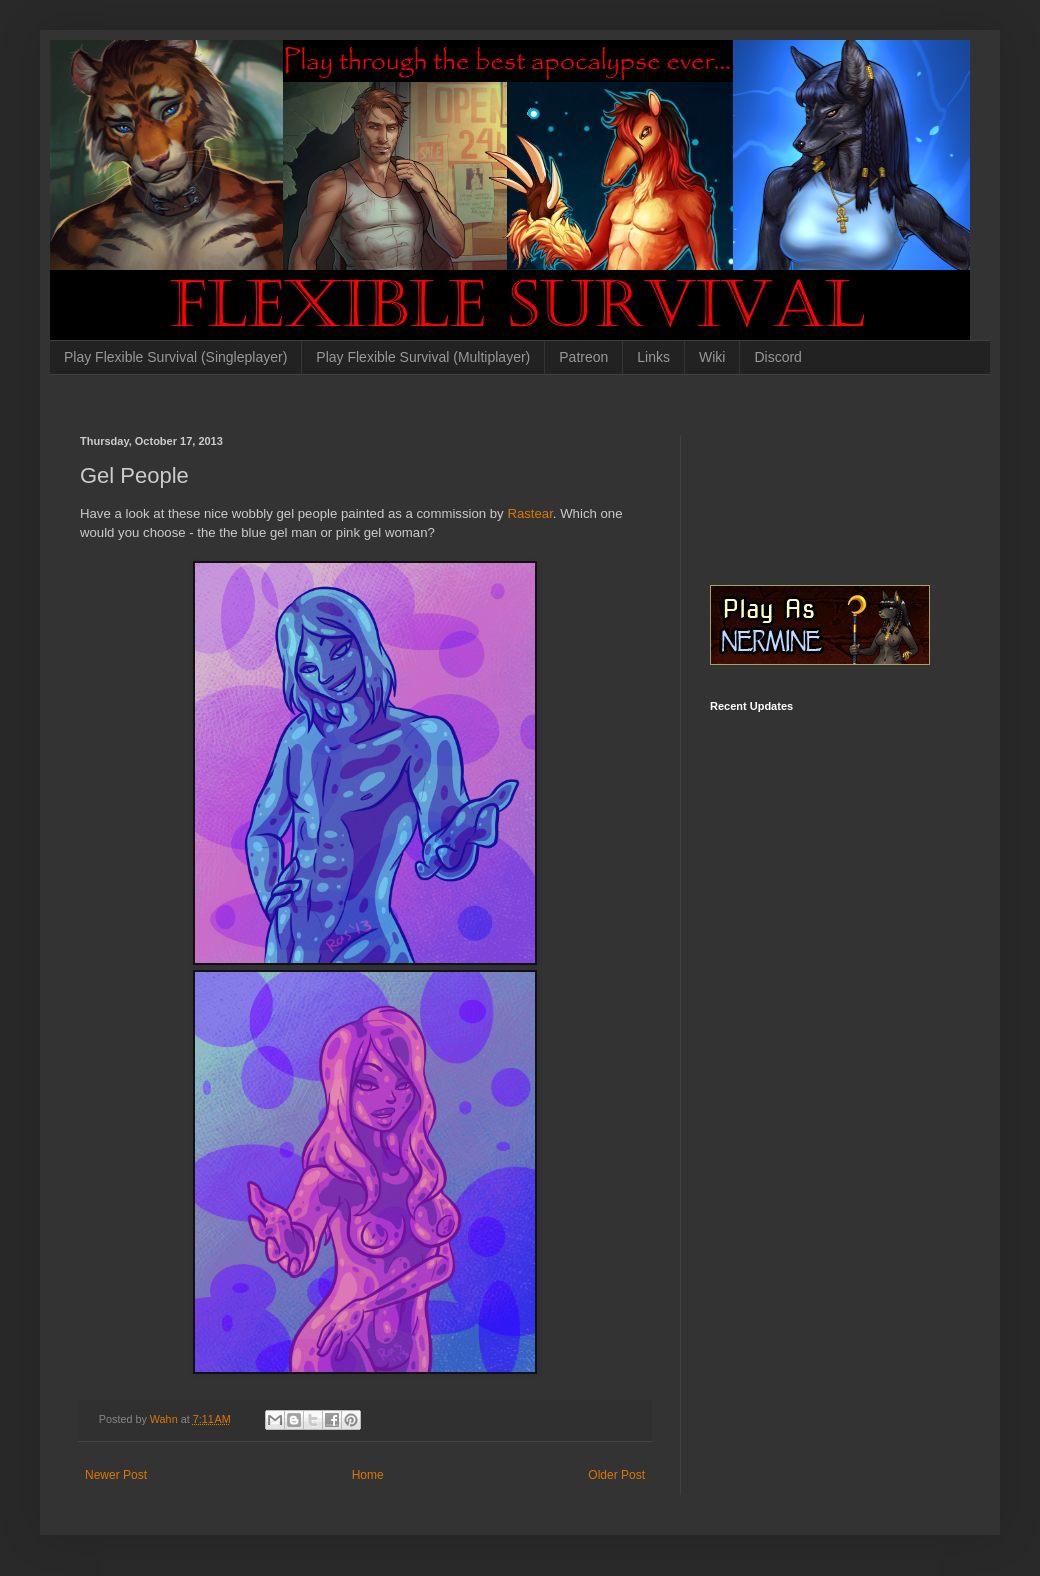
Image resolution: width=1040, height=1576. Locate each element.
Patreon (583, 357)
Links (653, 357)
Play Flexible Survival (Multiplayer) (423, 357)
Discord (777, 357)
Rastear (529, 513)
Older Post (616, 1475)
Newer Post (116, 1475)
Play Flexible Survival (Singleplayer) (175, 357)
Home (368, 1475)
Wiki (712, 357)
